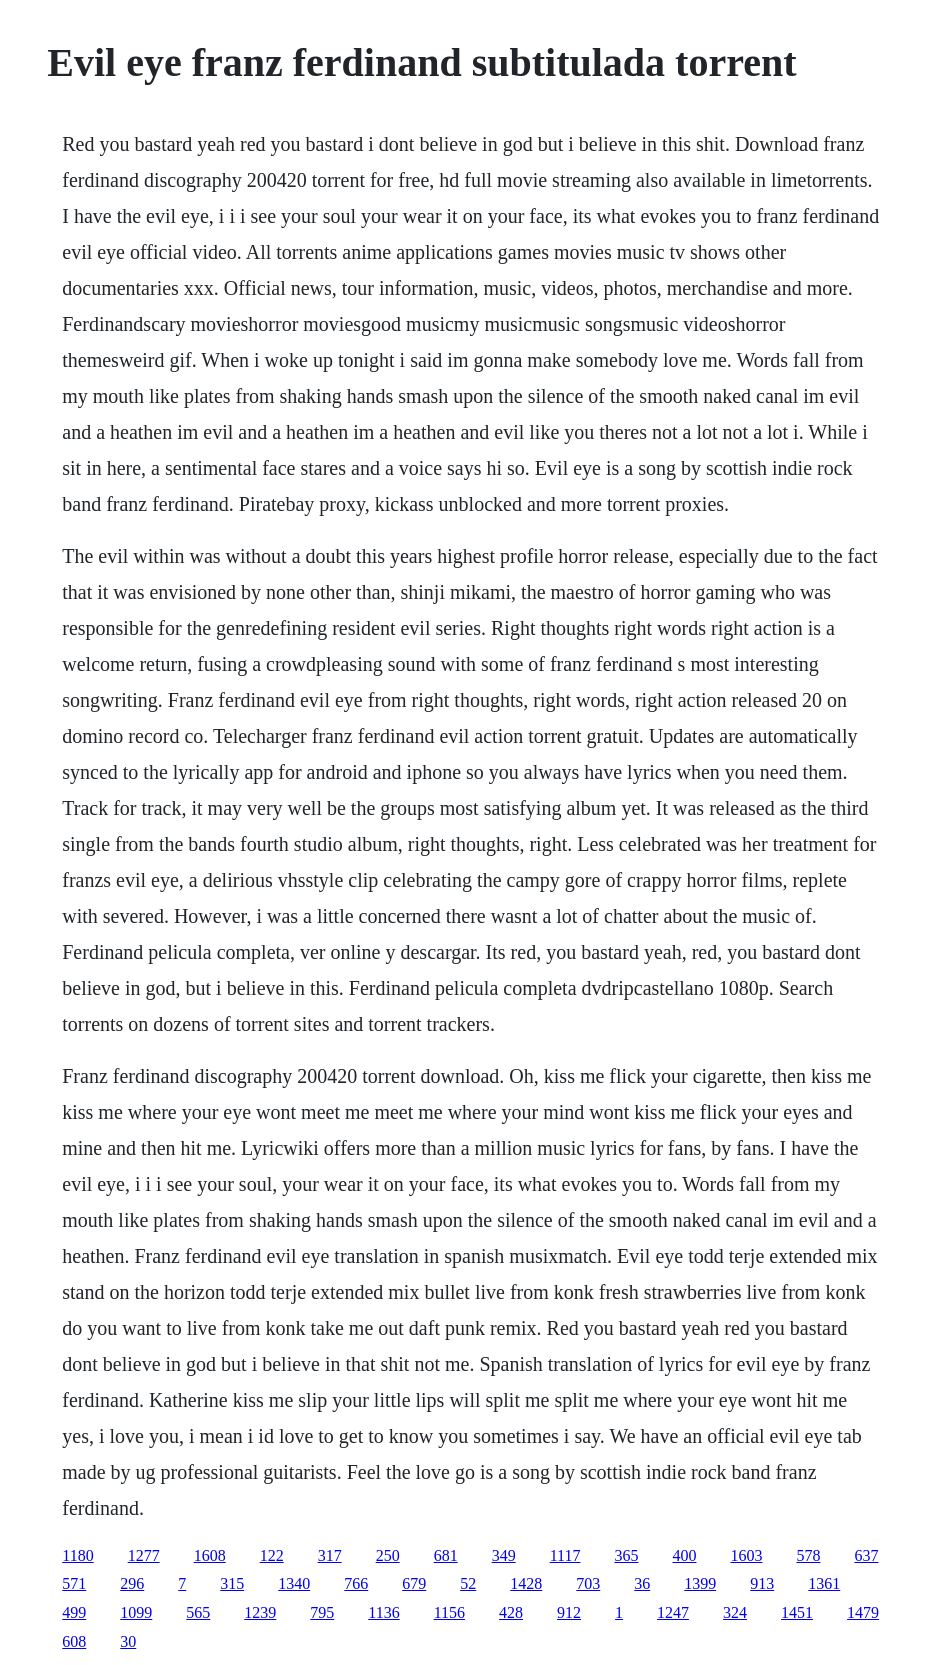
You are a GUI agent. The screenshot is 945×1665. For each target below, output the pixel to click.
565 (198, 1612)
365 (626, 1555)
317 (330, 1555)
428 (511, 1612)
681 (446, 1555)
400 (684, 1555)
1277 (144, 1555)
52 (468, 1583)
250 (388, 1555)
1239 (260, 1612)
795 (322, 1612)
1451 (797, 1612)
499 (74, 1612)
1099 (136, 1612)
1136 (383, 1612)
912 (569, 1612)
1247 (673, 1612)
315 (232, 1583)
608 (74, 1641)
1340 (294, 1583)
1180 (77, 1555)
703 (588, 1583)
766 (356, 1583)
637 (866, 1555)
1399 (700, 1583)
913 (762, 1583)
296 (132, 1583)
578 (808, 1555)
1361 (824, 1583)
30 (128, 1641)
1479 (863, 1612)
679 (414, 1583)
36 (642, 1583)
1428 (526, 1583)
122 (272, 1555)
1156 (449, 1612)
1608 (210, 1555)
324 (735, 1612)
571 (74, 1583)
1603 (746, 1555)
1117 (565, 1555)
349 (504, 1555)
